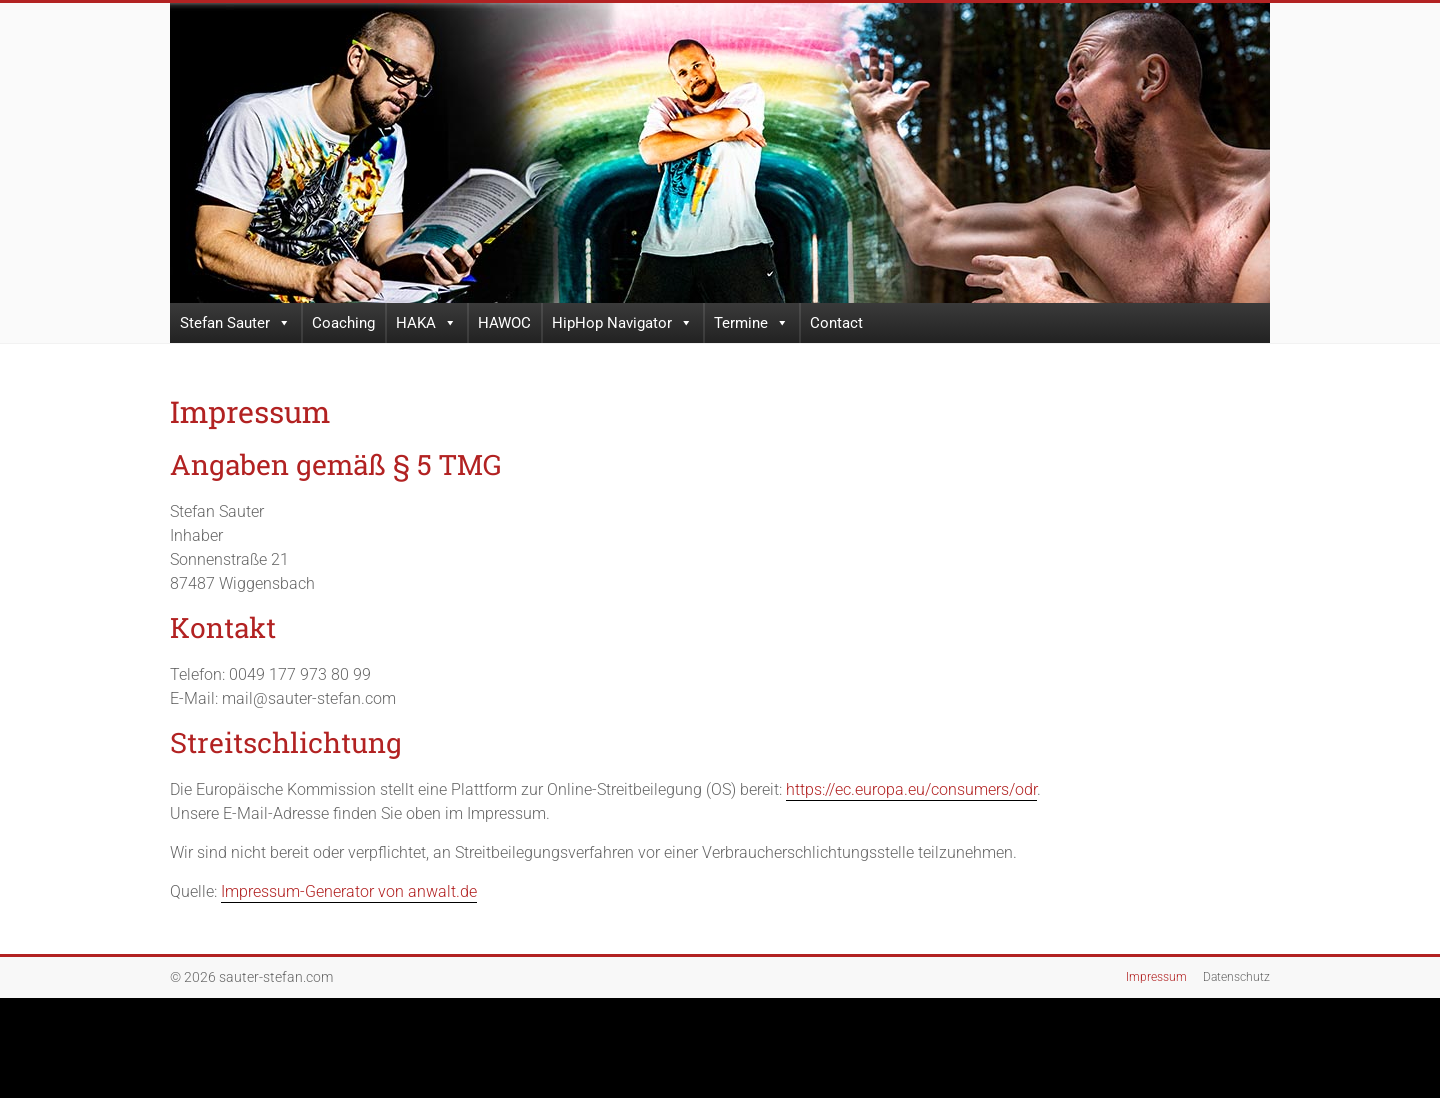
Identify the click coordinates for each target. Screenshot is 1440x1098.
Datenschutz (1236, 977)
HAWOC (504, 323)
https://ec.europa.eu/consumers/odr (911, 789)
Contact (836, 323)
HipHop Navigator (622, 323)
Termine (751, 323)
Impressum (1156, 977)
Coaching (343, 323)
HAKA (426, 323)
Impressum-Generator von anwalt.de (349, 891)
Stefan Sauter (235, 323)
